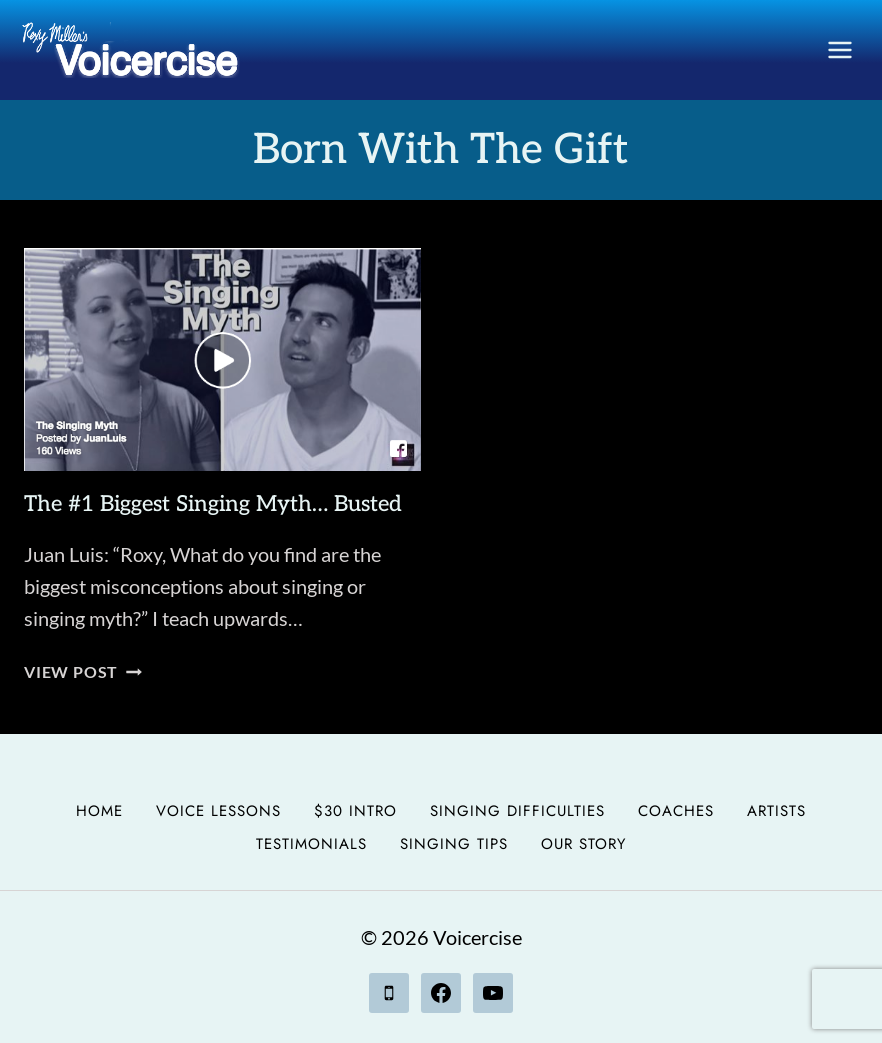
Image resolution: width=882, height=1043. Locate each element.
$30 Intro (355, 811)
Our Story (583, 844)
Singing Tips (454, 844)
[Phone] (389, 993)
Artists (776, 811)
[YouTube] (493, 993)
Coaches (676, 811)
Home (99, 811)
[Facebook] (441, 993)
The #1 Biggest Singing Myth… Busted (213, 504)
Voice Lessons (218, 811)
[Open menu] (839, 49)
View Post (83, 671)
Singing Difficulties (517, 811)
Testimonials (311, 844)
